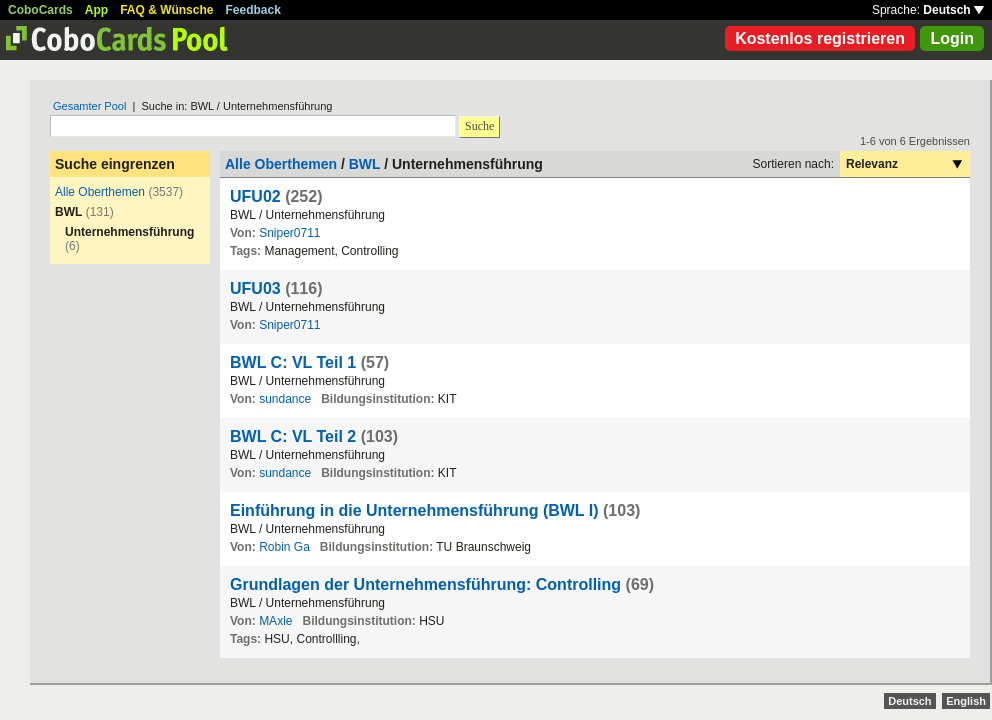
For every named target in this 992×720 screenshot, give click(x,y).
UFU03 (255, 288)
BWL (365, 164)
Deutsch (953, 10)
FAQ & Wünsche (166, 10)
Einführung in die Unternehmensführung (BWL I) (414, 510)
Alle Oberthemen (100, 192)
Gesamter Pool (89, 106)
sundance (285, 399)
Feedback (253, 10)
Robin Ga (284, 547)
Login (952, 38)
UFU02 (255, 196)
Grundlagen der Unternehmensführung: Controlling (425, 584)
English (966, 701)
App (96, 10)
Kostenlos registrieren (820, 38)
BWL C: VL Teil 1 (293, 362)
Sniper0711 (289, 233)
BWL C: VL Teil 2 (293, 436)
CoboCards (40, 10)
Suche (479, 126)
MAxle (275, 621)
